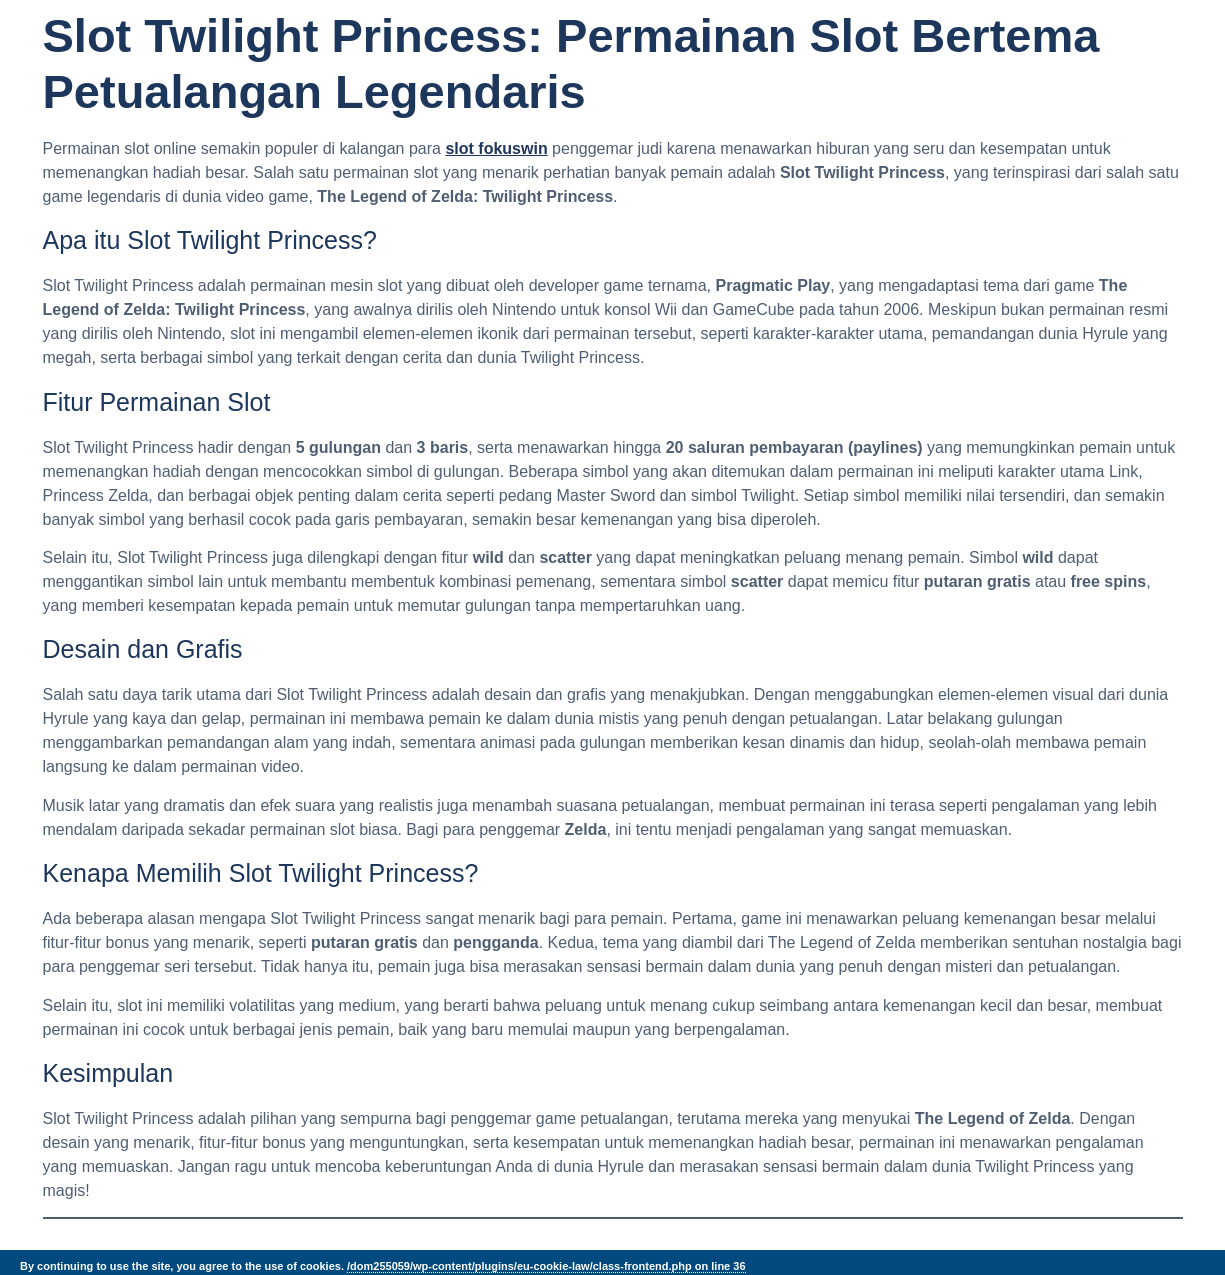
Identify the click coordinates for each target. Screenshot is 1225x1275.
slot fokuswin (496, 148)
